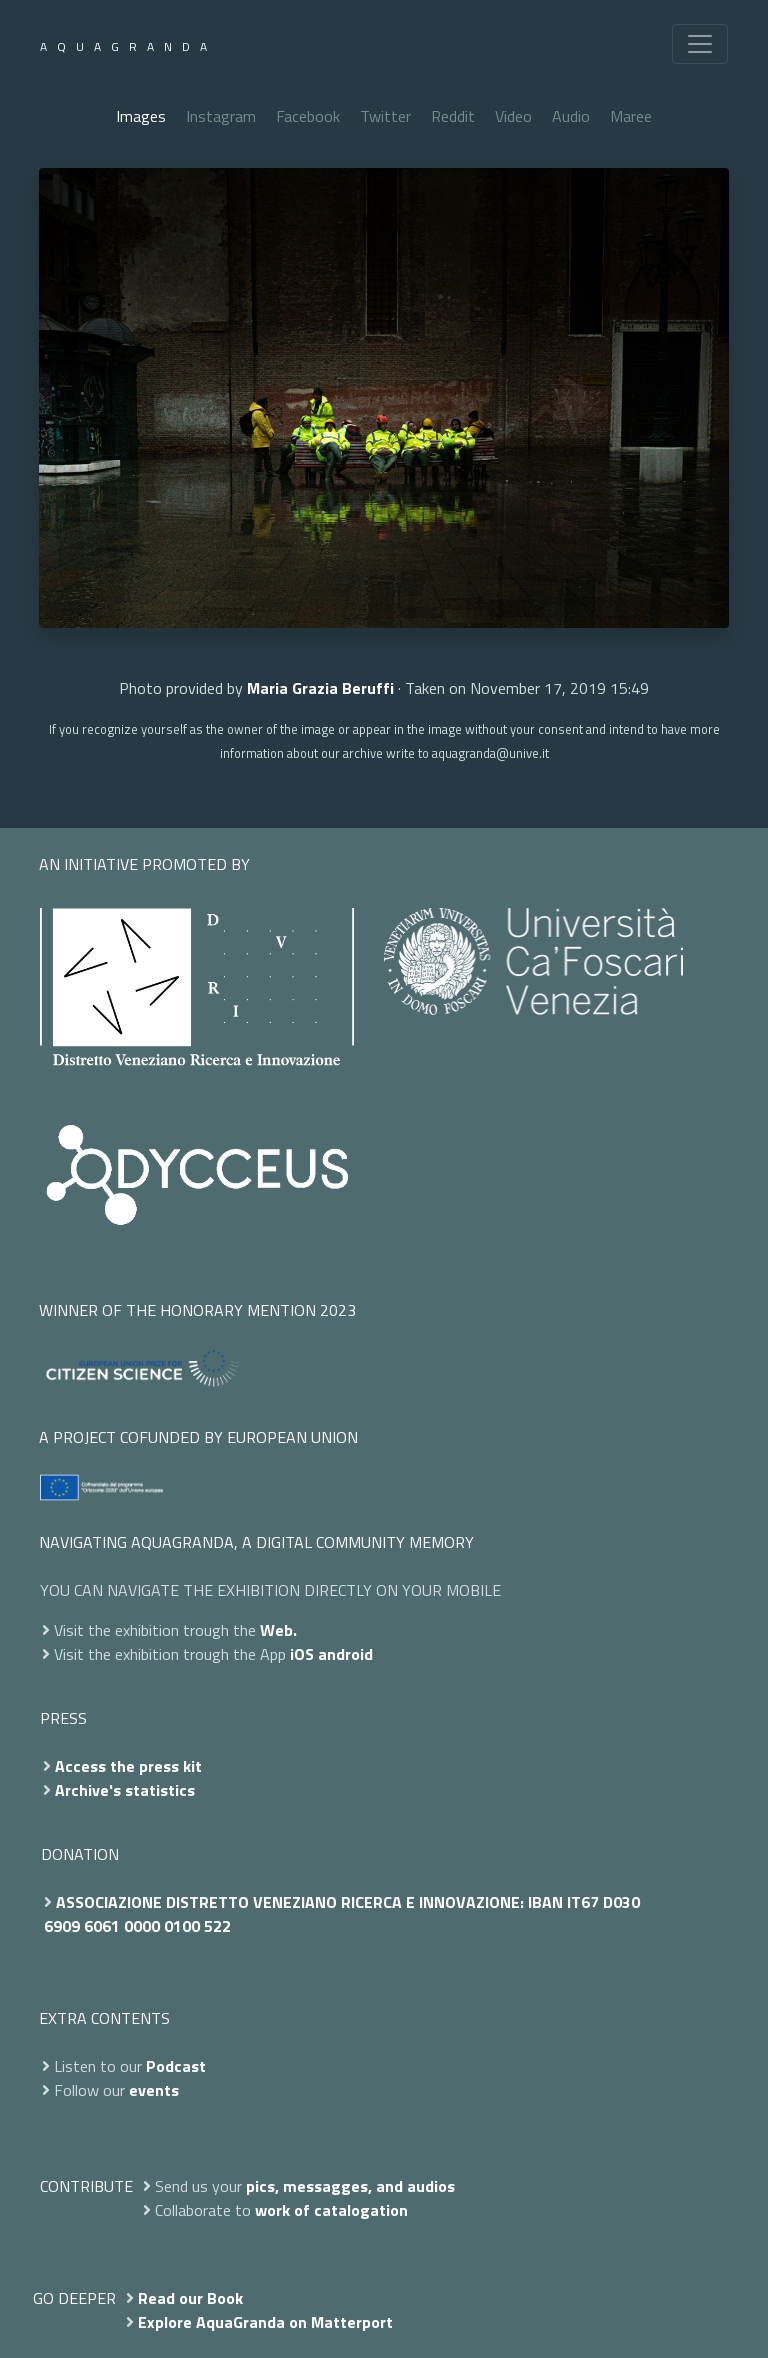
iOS (302, 1654)
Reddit (453, 116)
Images (141, 116)
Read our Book (190, 2298)
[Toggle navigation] (700, 44)
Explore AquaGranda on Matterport (265, 2322)
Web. (278, 1630)
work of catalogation (331, 2210)
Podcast (176, 2066)
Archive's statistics (125, 1790)
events (154, 2090)
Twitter (385, 116)
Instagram (221, 116)
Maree (631, 116)
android (345, 1654)
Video (513, 116)
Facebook (308, 116)
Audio (571, 116)
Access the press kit (128, 1766)
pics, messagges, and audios (350, 2186)
